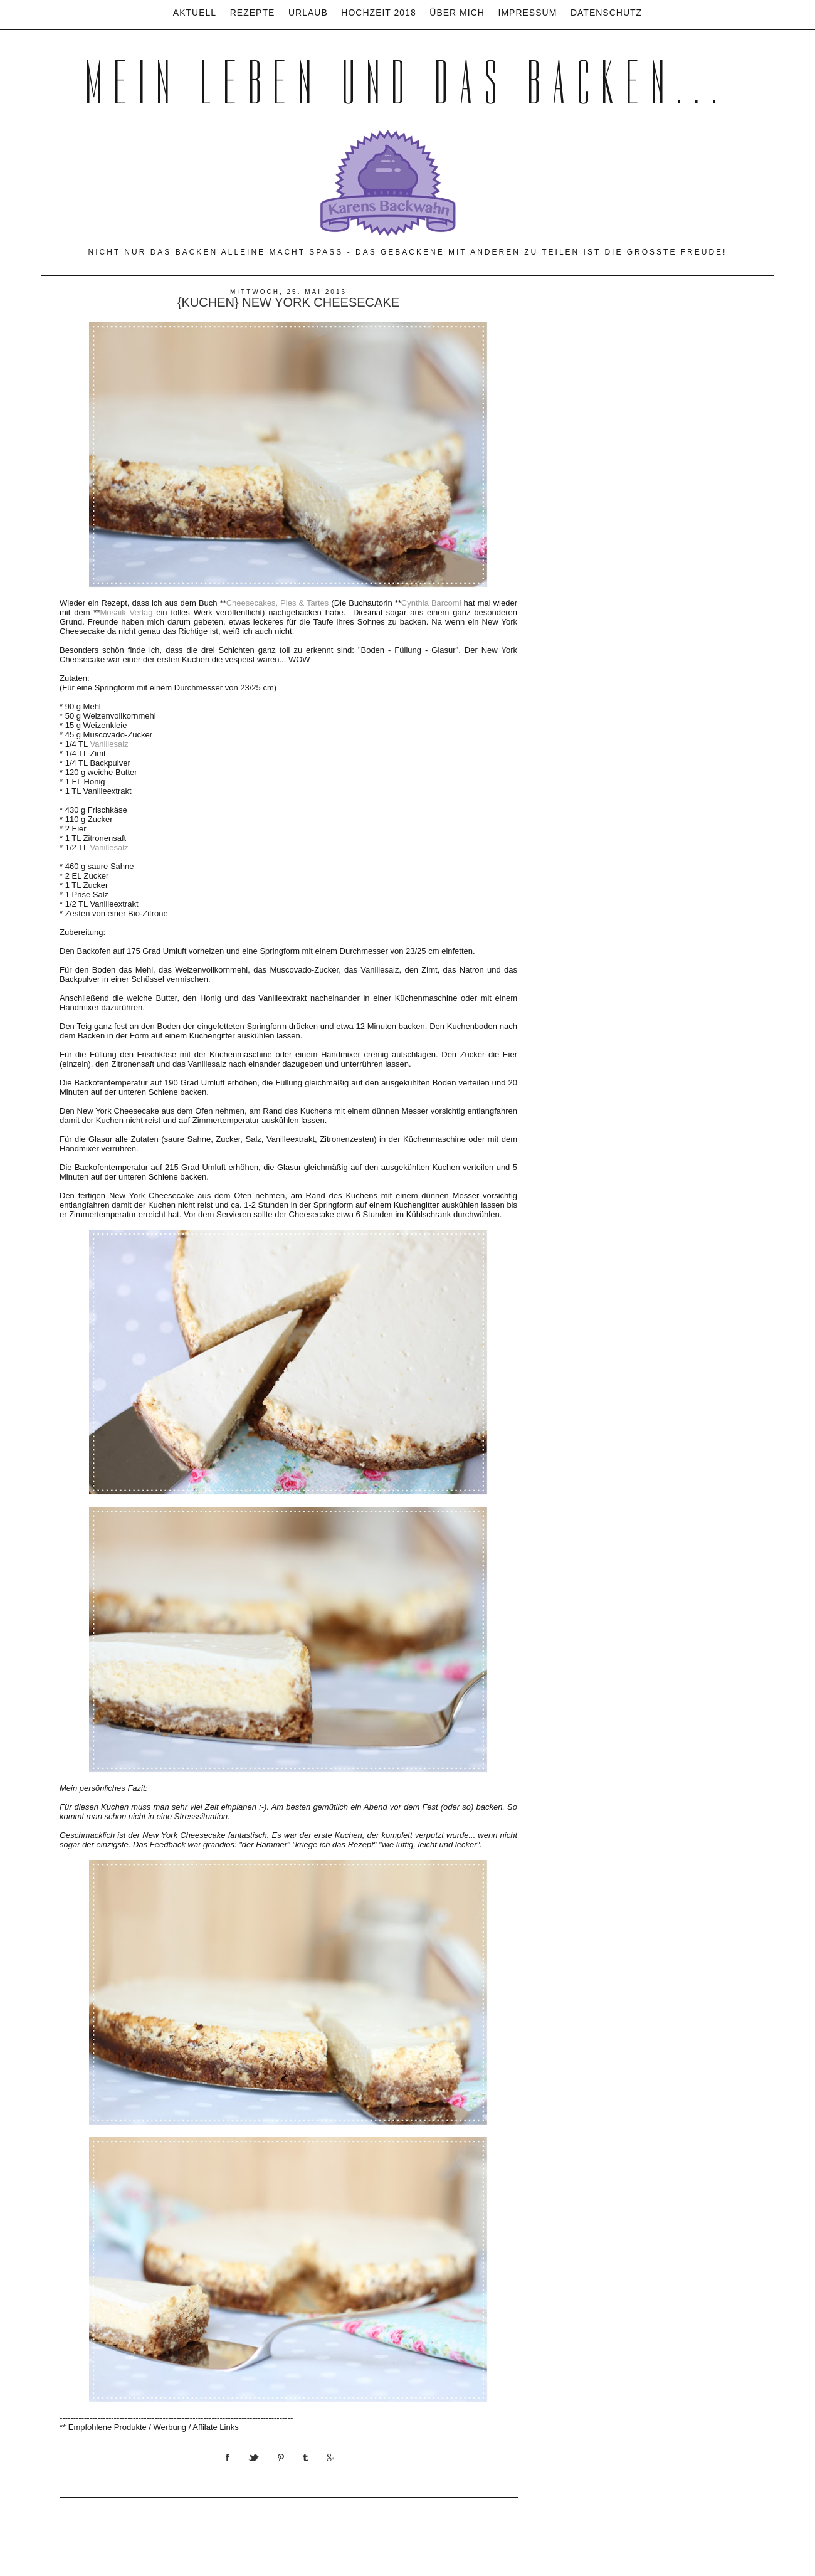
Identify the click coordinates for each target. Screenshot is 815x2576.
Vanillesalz (109, 744)
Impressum (527, 13)
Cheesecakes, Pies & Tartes (277, 603)
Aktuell (194, 13)
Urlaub (308, 13)
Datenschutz (606, 13)
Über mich (457, 13)
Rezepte (252, 13)
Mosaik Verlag (126, 612)
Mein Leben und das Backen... (407, 83)
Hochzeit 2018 (378, 13)
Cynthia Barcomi (431, 603)
